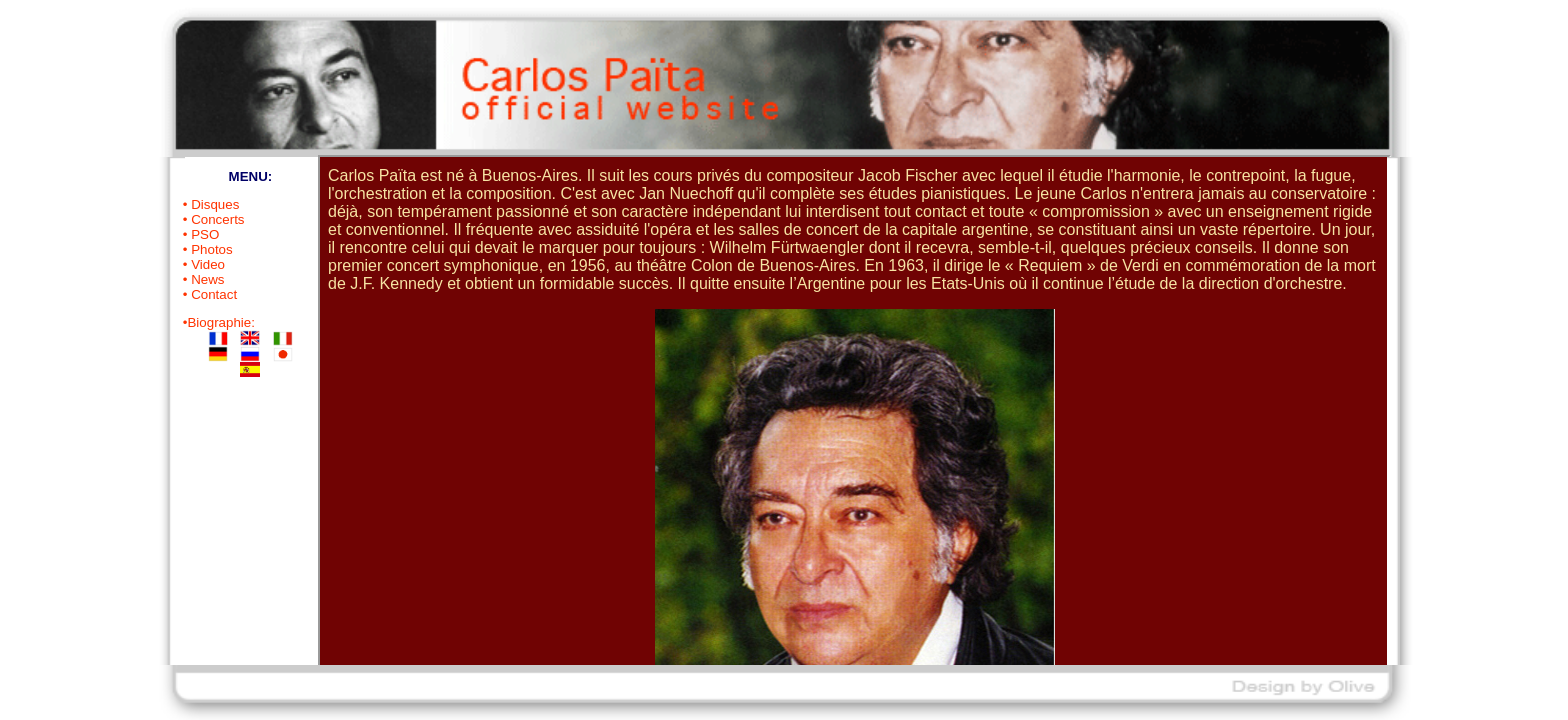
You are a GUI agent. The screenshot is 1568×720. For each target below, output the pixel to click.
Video (208, 264)
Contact (214, 294)
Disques (215, 204)
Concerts (217, 219)
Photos (212, 249)
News (207, 279)
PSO (205, 234)
